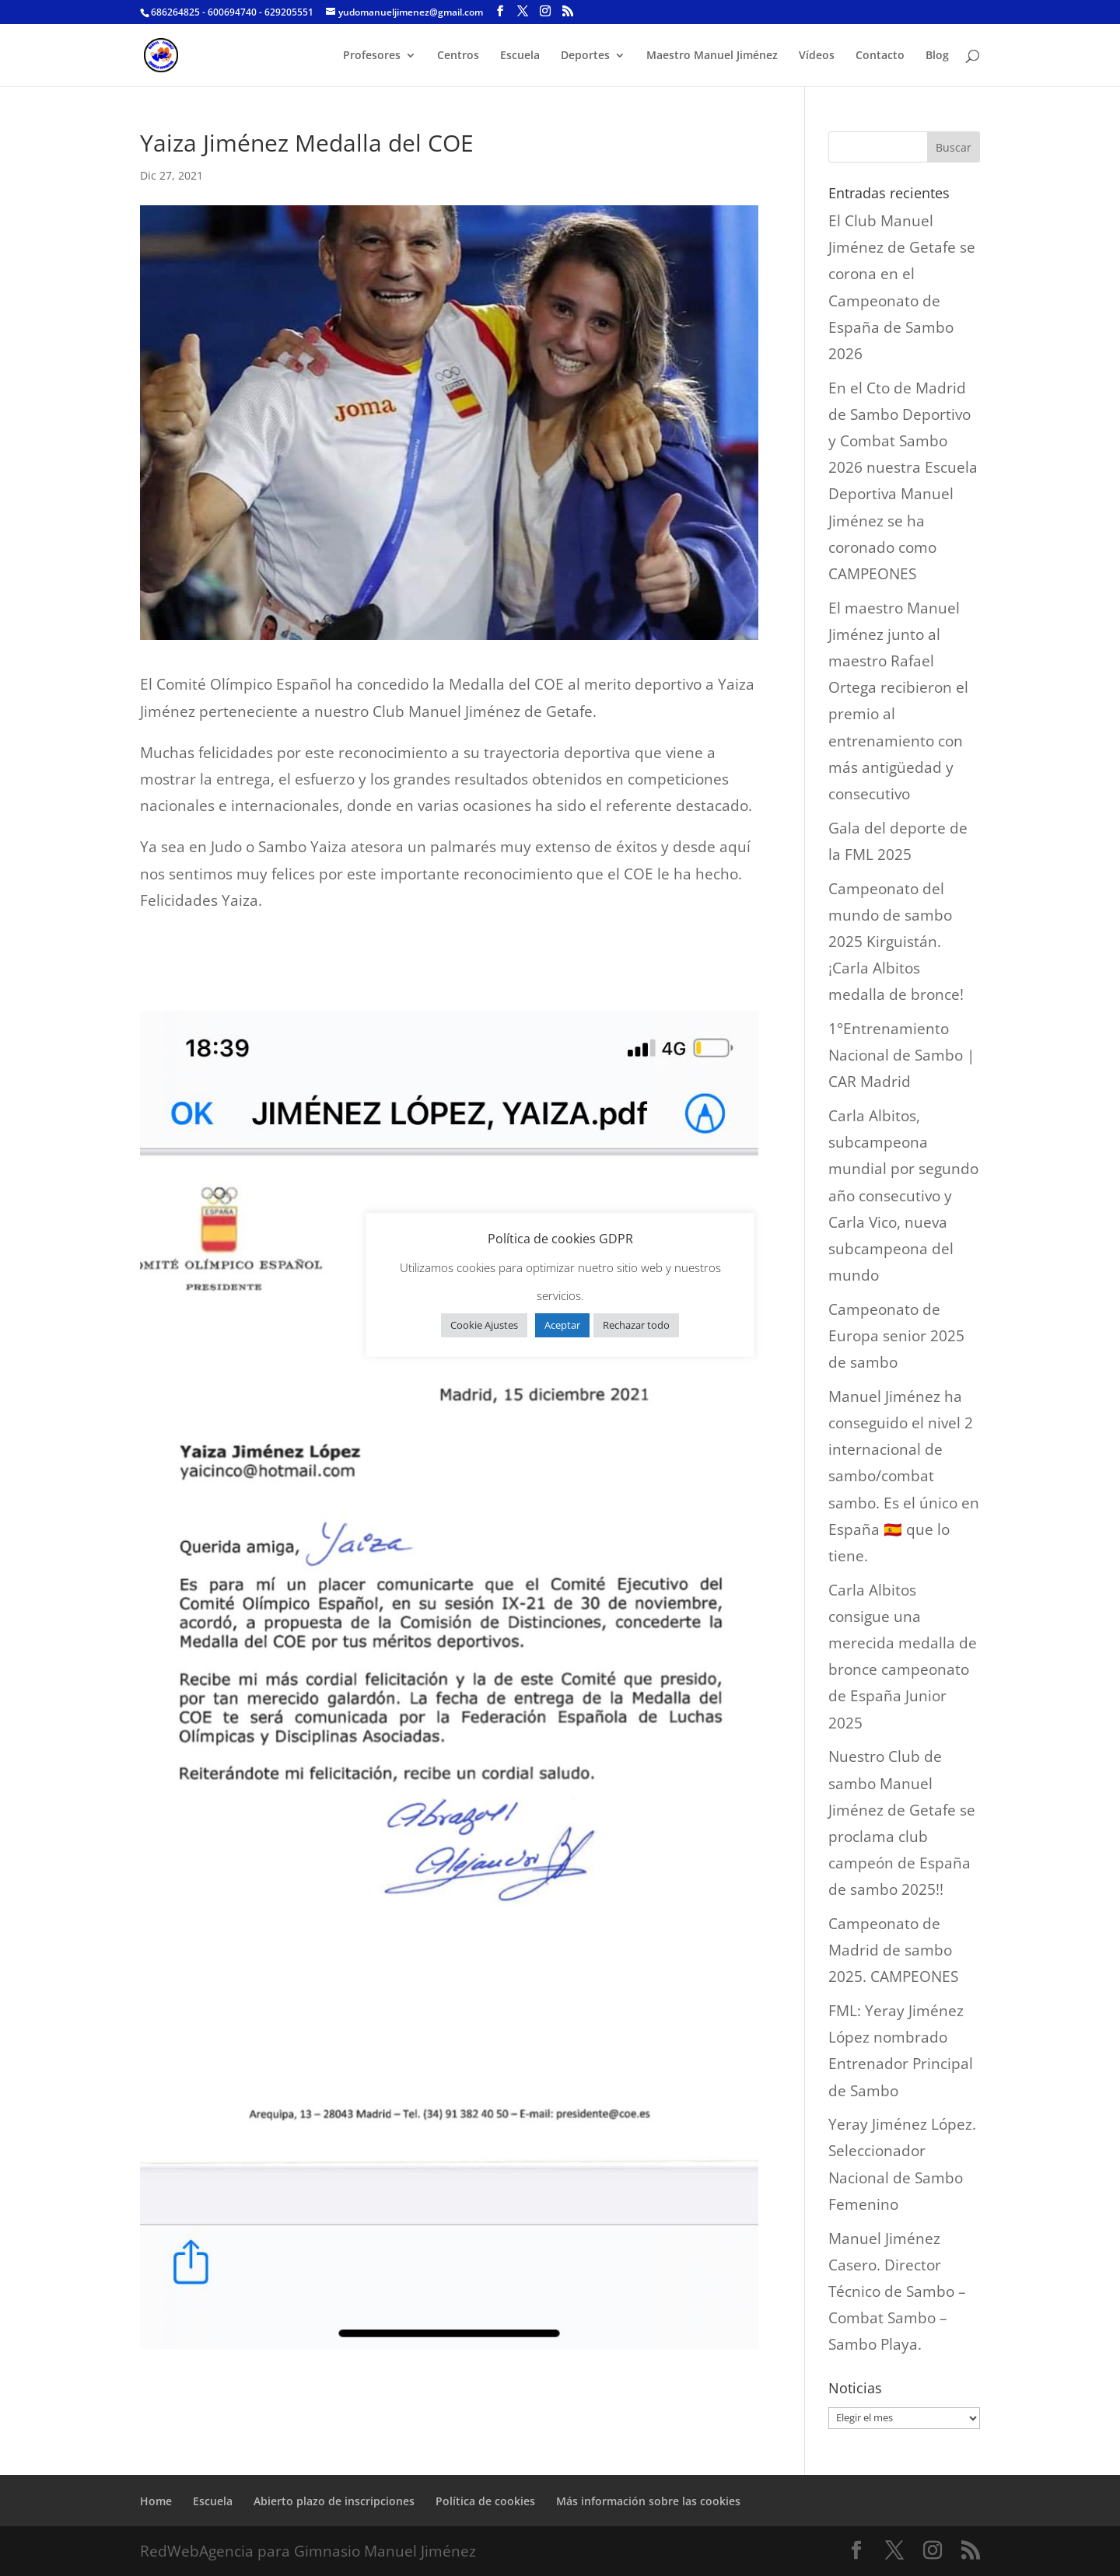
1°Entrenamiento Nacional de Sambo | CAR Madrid (901, 1055)
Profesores (372, 56)
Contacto (880, 56)
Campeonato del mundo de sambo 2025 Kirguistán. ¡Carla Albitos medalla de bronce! (896, 942)
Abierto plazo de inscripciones (334, 2501)
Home (156, 2501)
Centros (458, 56)
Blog (937, 56)
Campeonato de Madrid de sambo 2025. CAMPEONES (893, 1950)
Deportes (585, 56)
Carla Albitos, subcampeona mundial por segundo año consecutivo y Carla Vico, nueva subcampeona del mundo (903, 1195)
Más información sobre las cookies (648, 2501)
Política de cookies (485, 2501)
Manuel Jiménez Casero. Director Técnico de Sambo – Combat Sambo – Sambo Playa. (897, 2291)
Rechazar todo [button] (636, 1325)
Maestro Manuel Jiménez (712, 56)
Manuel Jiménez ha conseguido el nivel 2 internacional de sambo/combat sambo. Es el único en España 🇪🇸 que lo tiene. (903, 1476)
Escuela (520, 56)
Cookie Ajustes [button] (484, 1325)
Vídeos (817, 56)
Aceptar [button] (562, 1325)
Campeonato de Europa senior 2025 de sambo (896, 1335)
